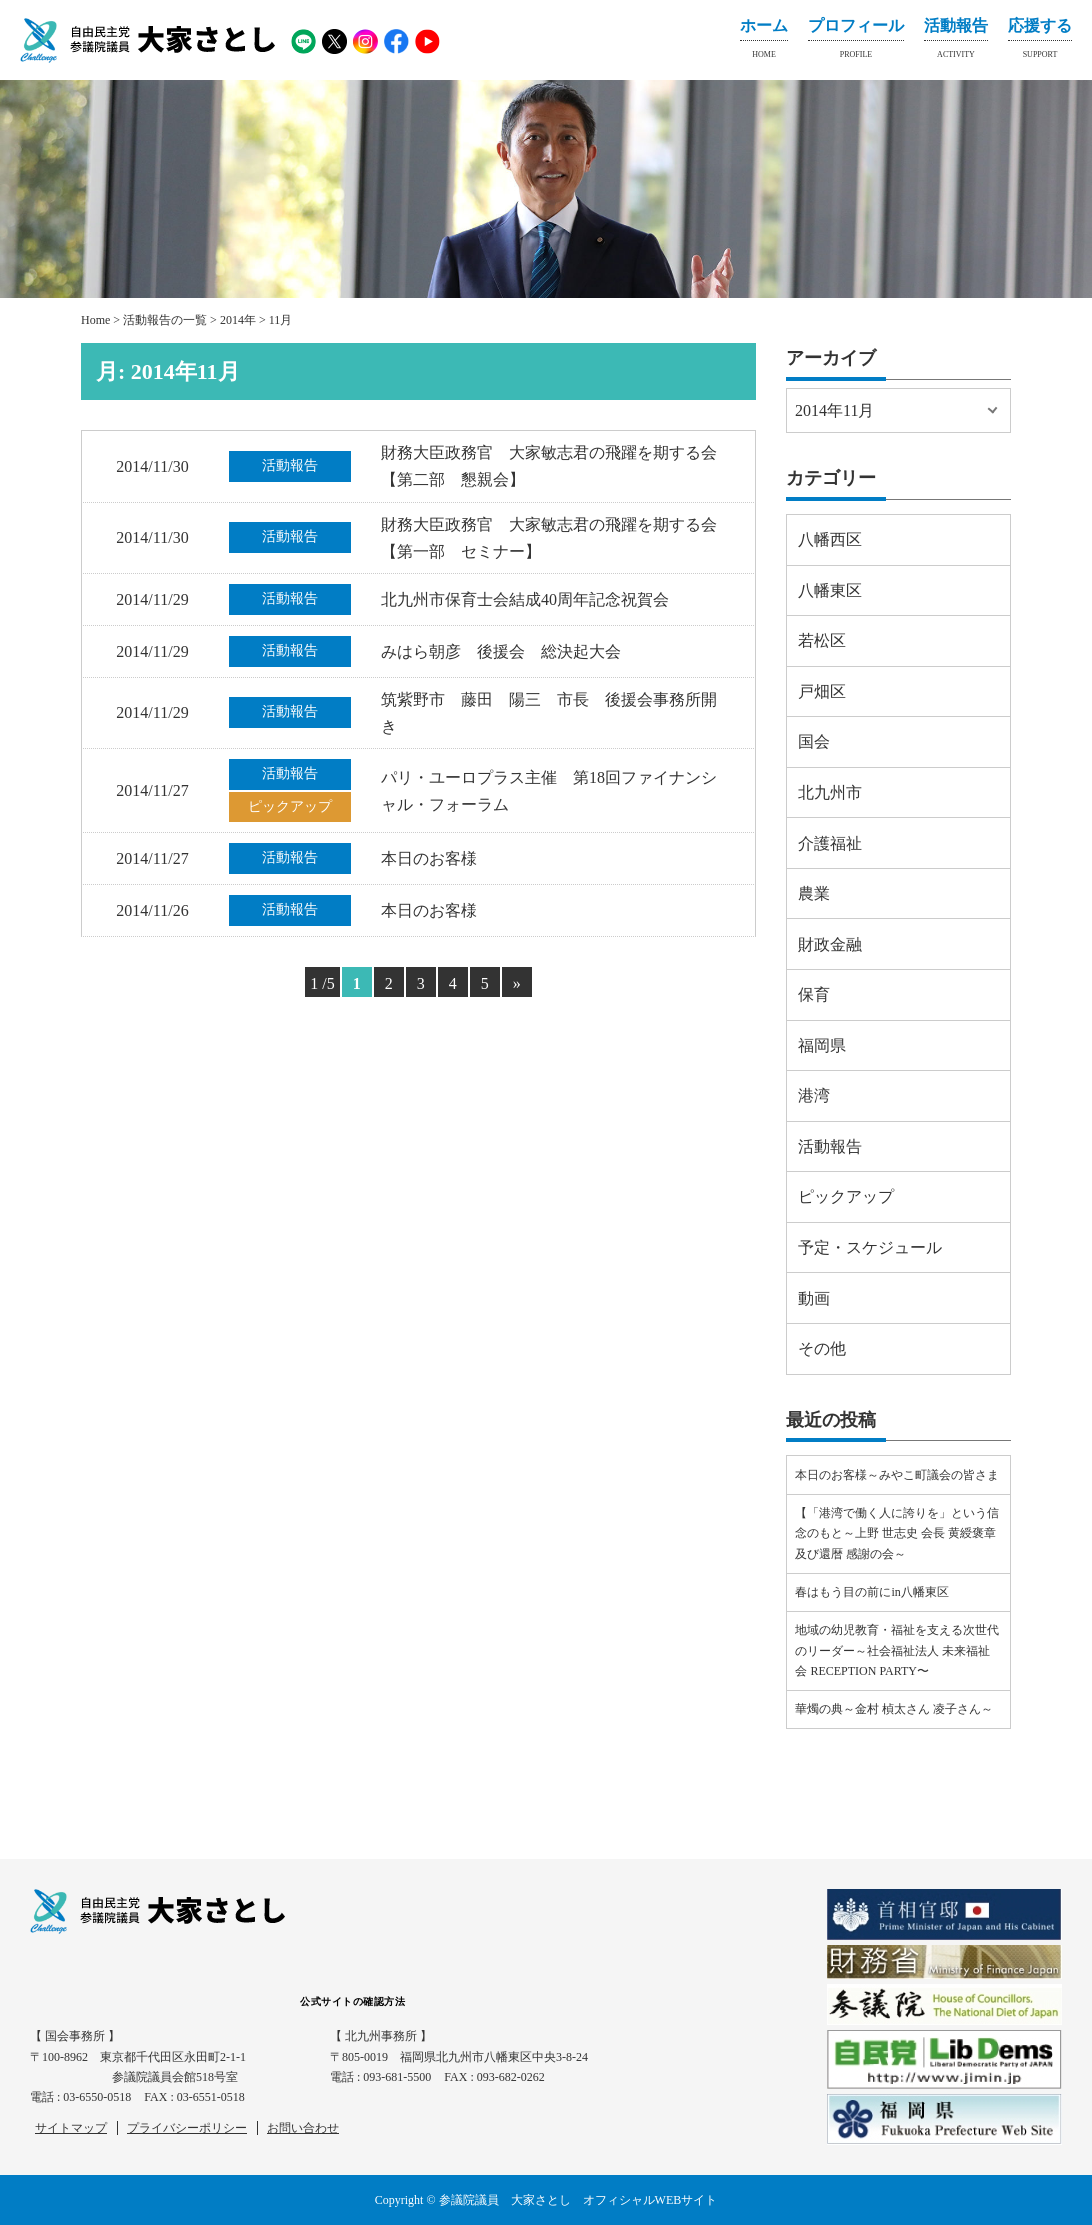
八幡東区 (830, 590)
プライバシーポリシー (187, 2128)
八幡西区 (830, 539)
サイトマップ (71, 2128)
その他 (822, 1348)
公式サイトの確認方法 (352, 2001)
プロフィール (856, 42)
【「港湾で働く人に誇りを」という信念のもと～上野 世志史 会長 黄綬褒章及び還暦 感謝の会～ (897, 1533)
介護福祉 (830, 843)
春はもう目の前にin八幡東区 (871, 1592)
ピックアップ (846, 1196)
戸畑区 (822, 691)
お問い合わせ (303, 2128)
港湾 (814, 1095)
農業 (814, 893)
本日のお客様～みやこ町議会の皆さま (897, 1475)
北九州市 (830, 792)
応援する (1040, 42)
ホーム (764, 42)
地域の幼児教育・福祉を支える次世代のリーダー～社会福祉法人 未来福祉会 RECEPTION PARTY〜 (897, 1650)
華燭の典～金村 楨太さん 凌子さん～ (894, 1709)
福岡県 (822, 1045)
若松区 (822, 640)
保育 (814, 994)
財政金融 (830, 944)
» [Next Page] (517, 983)
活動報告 (956, 42)
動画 (814, 1298)
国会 (814, 741)
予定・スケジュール (870, 1247)
